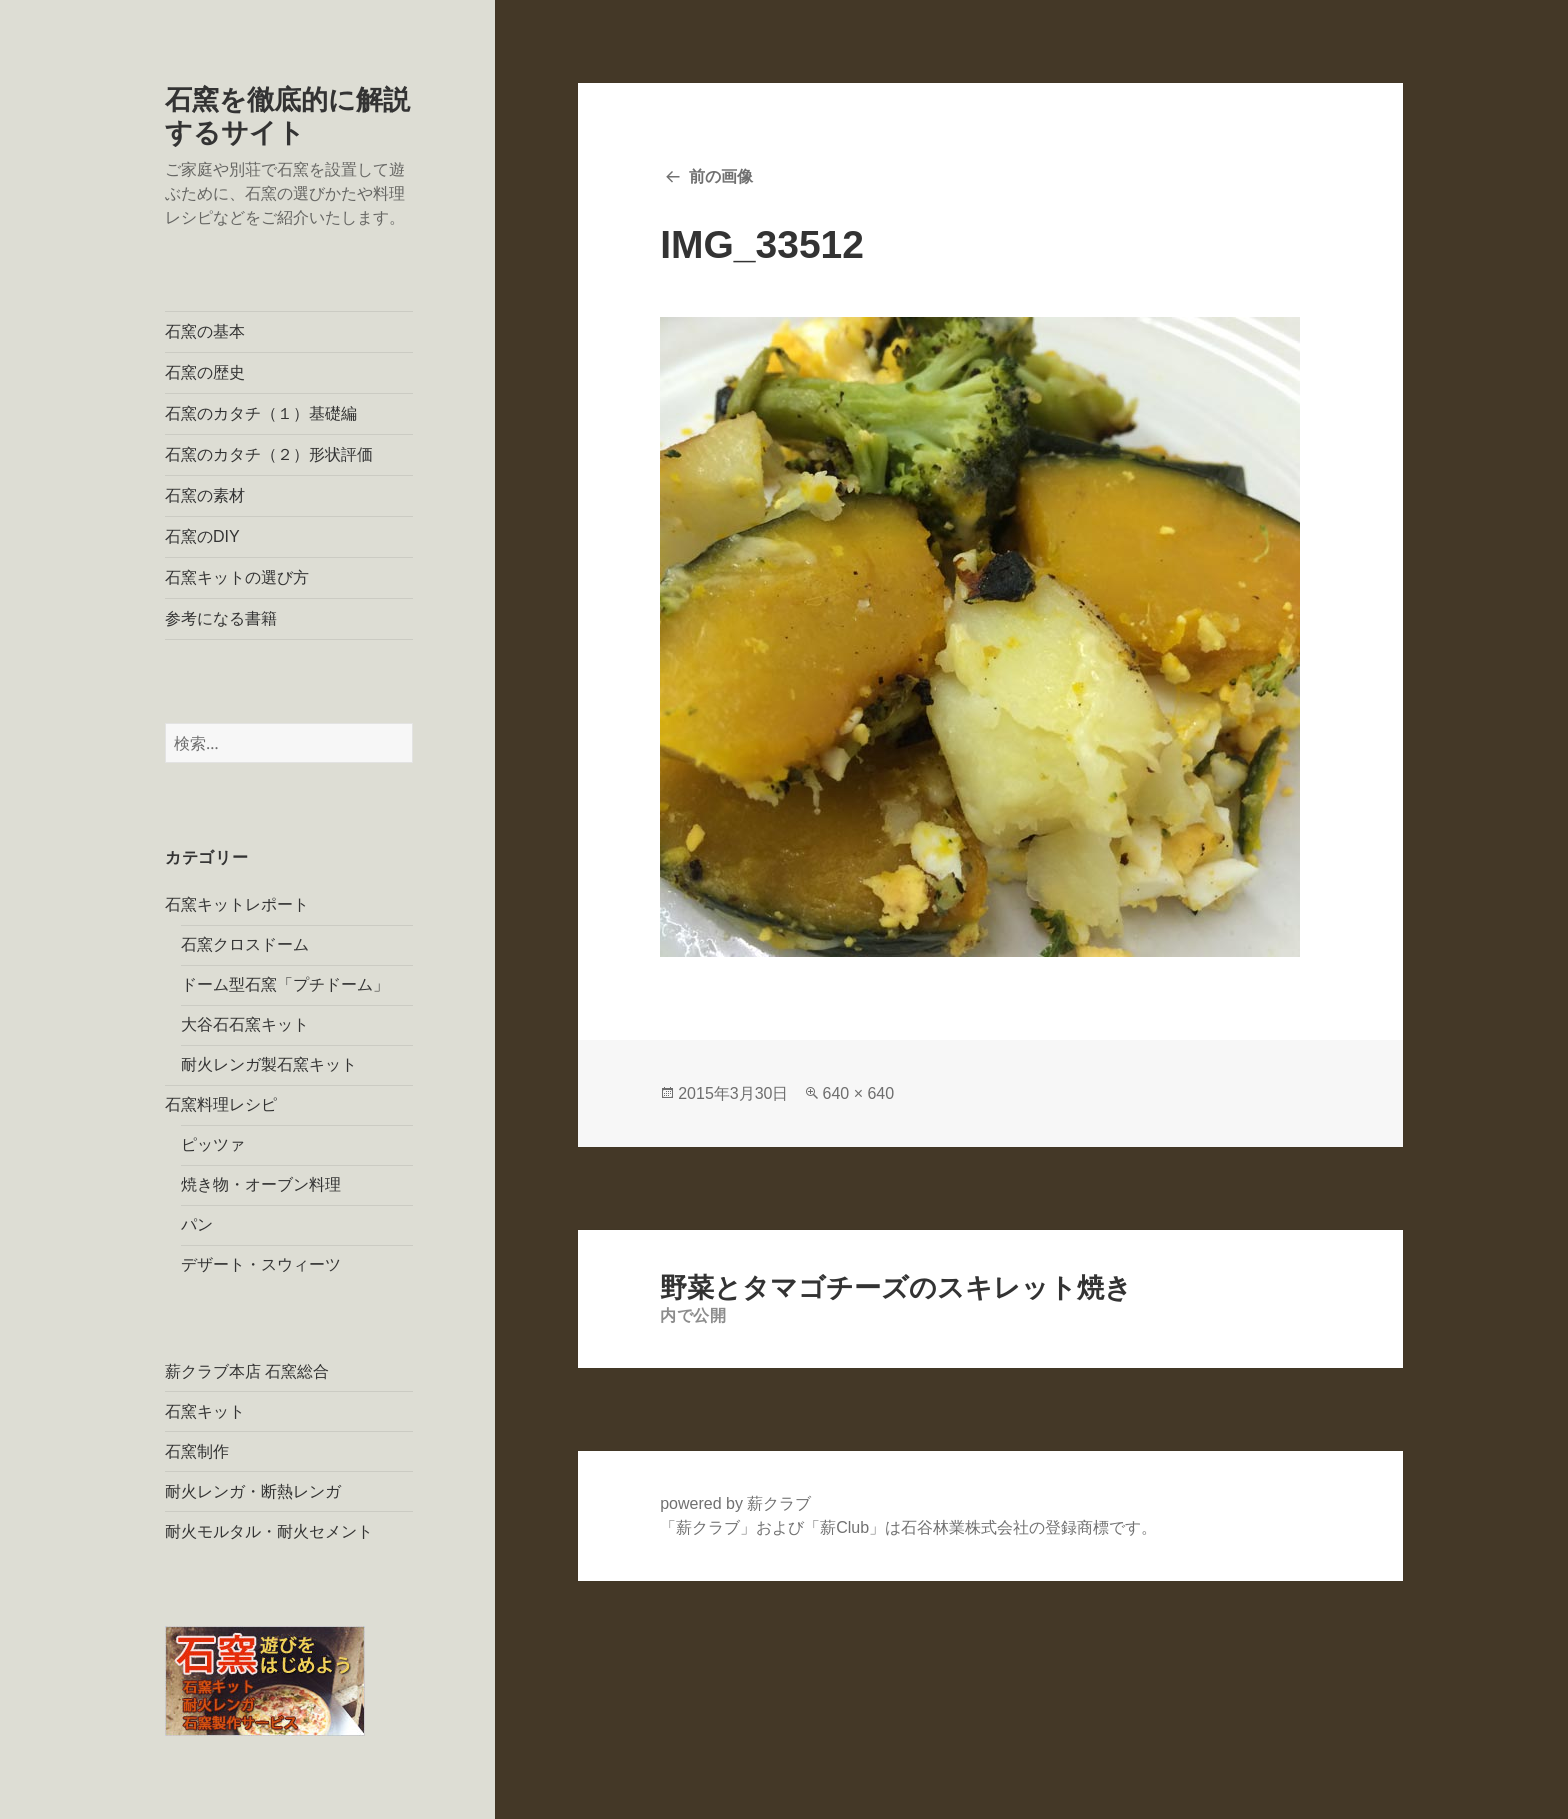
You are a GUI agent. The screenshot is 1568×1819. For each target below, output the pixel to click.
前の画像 (721, 176)
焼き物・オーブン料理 (261, 1184)
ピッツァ (213, 1144)
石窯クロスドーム (245, 944)
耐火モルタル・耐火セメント (269, 1531)
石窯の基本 (205, 331)
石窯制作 (197, 1451)
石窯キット (205, 1411)
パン (197, 1224)
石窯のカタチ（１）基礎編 (261, 413)
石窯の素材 (205, 495)
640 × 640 (858, 1093)
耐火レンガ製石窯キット (269, 1064)
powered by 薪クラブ (735, 1503)
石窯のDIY (202, 536)
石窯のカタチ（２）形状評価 (269, 454)
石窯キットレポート (237, 904)
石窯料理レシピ (221, 1104)
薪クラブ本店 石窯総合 (247, 1371)
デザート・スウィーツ (261, 1264)
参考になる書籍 (221, 618)
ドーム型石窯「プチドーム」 (285, 984)
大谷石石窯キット (245, 1024)
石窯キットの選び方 (237, 577)
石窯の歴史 (205, 372)
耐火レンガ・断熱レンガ (253, 1491)
